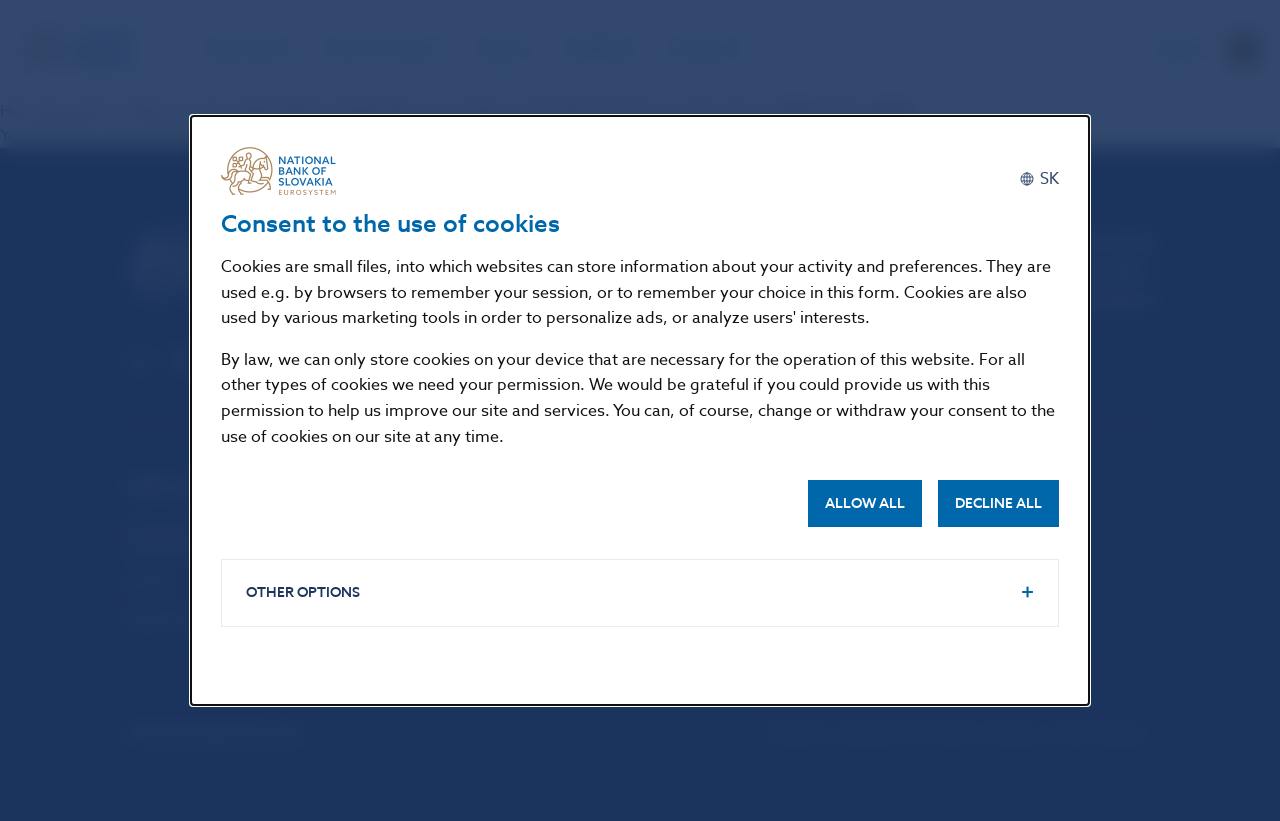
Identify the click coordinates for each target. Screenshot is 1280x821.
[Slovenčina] (1039, 178)
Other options (303, 592)
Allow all (865, 503)
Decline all (998, 503)
